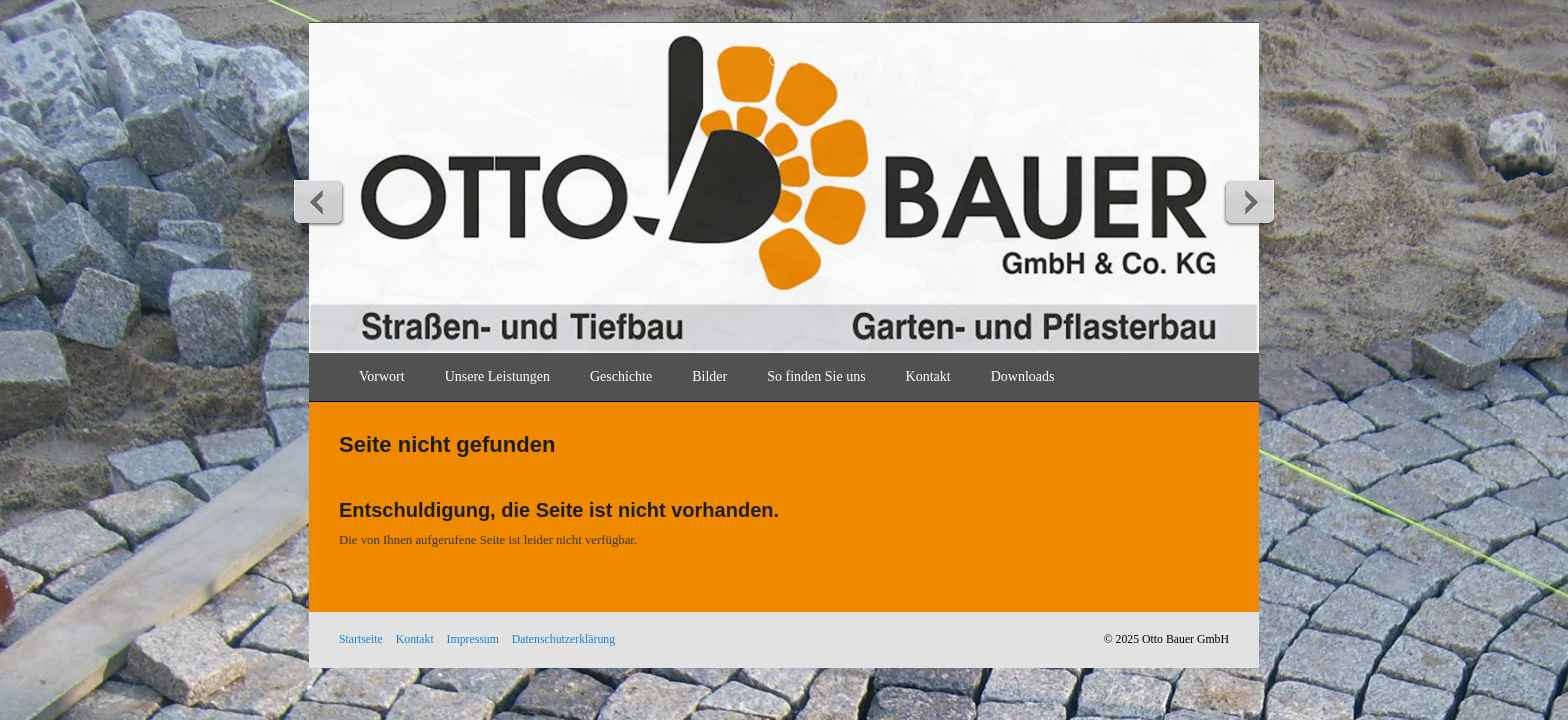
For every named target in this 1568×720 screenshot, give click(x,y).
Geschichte (621, 376)
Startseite (361, 639)
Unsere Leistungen (497, 376)
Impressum (473, 639)
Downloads (1023, 376)
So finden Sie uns (816, 376)
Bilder (709, 376)
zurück (319, 201)
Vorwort (382, 376)
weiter (1249, 201)
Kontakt (928, 376)
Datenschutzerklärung (563, 639)
